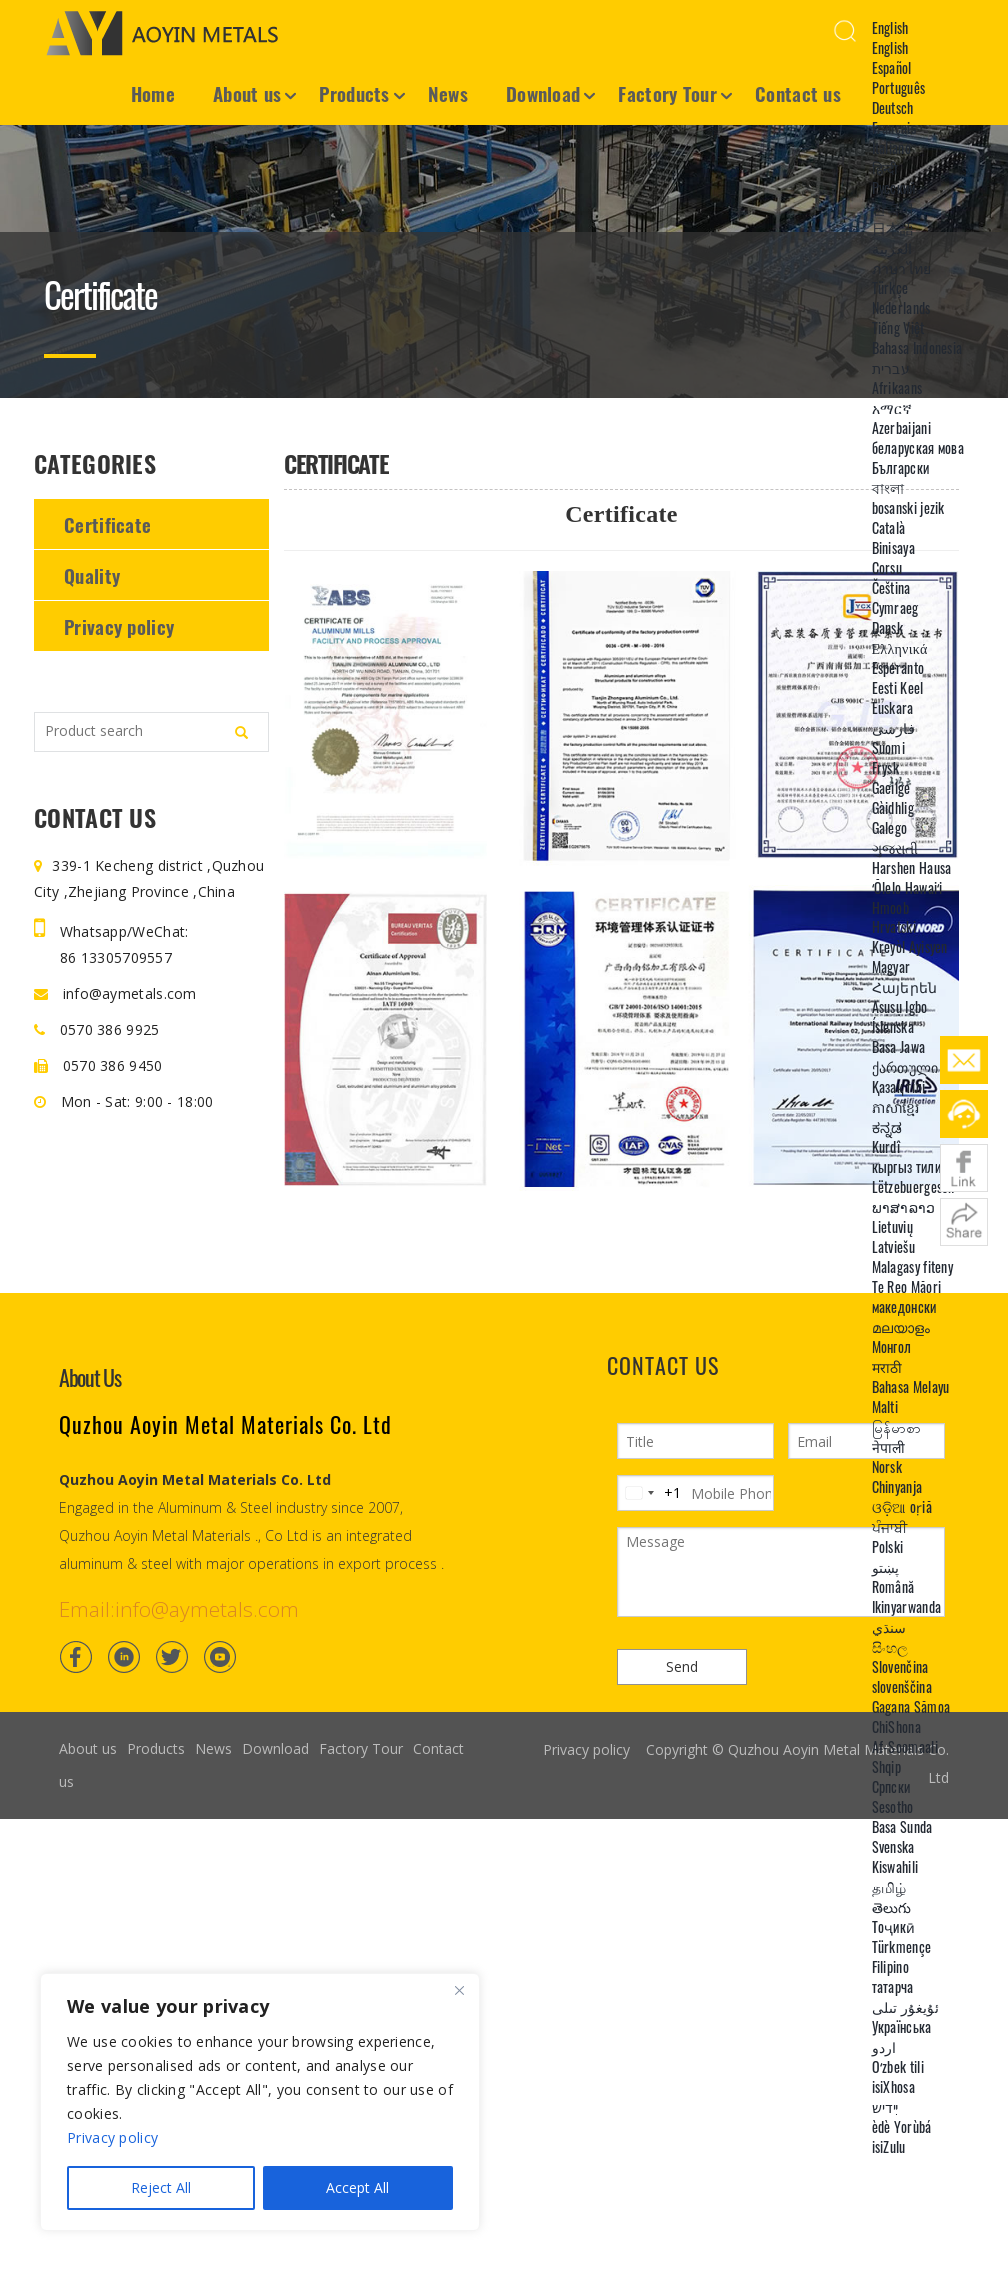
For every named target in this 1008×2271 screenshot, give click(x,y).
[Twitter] (172, 1657)
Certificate (107, 524)
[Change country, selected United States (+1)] (649, 1493)
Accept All (357, 2187)
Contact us (798, 93)
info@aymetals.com (115, 993)
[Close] (459, 1990)
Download (543, 93)
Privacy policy (119, 626)
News (448, 93)
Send (682, 1666)
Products (354, 93)
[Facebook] (76, 1657)
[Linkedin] (124, 1657)
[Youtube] (220, 1657)
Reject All (161, 2187)
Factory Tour (667, 93)
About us (247, 93)
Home (153, 93)
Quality (92, 575)
